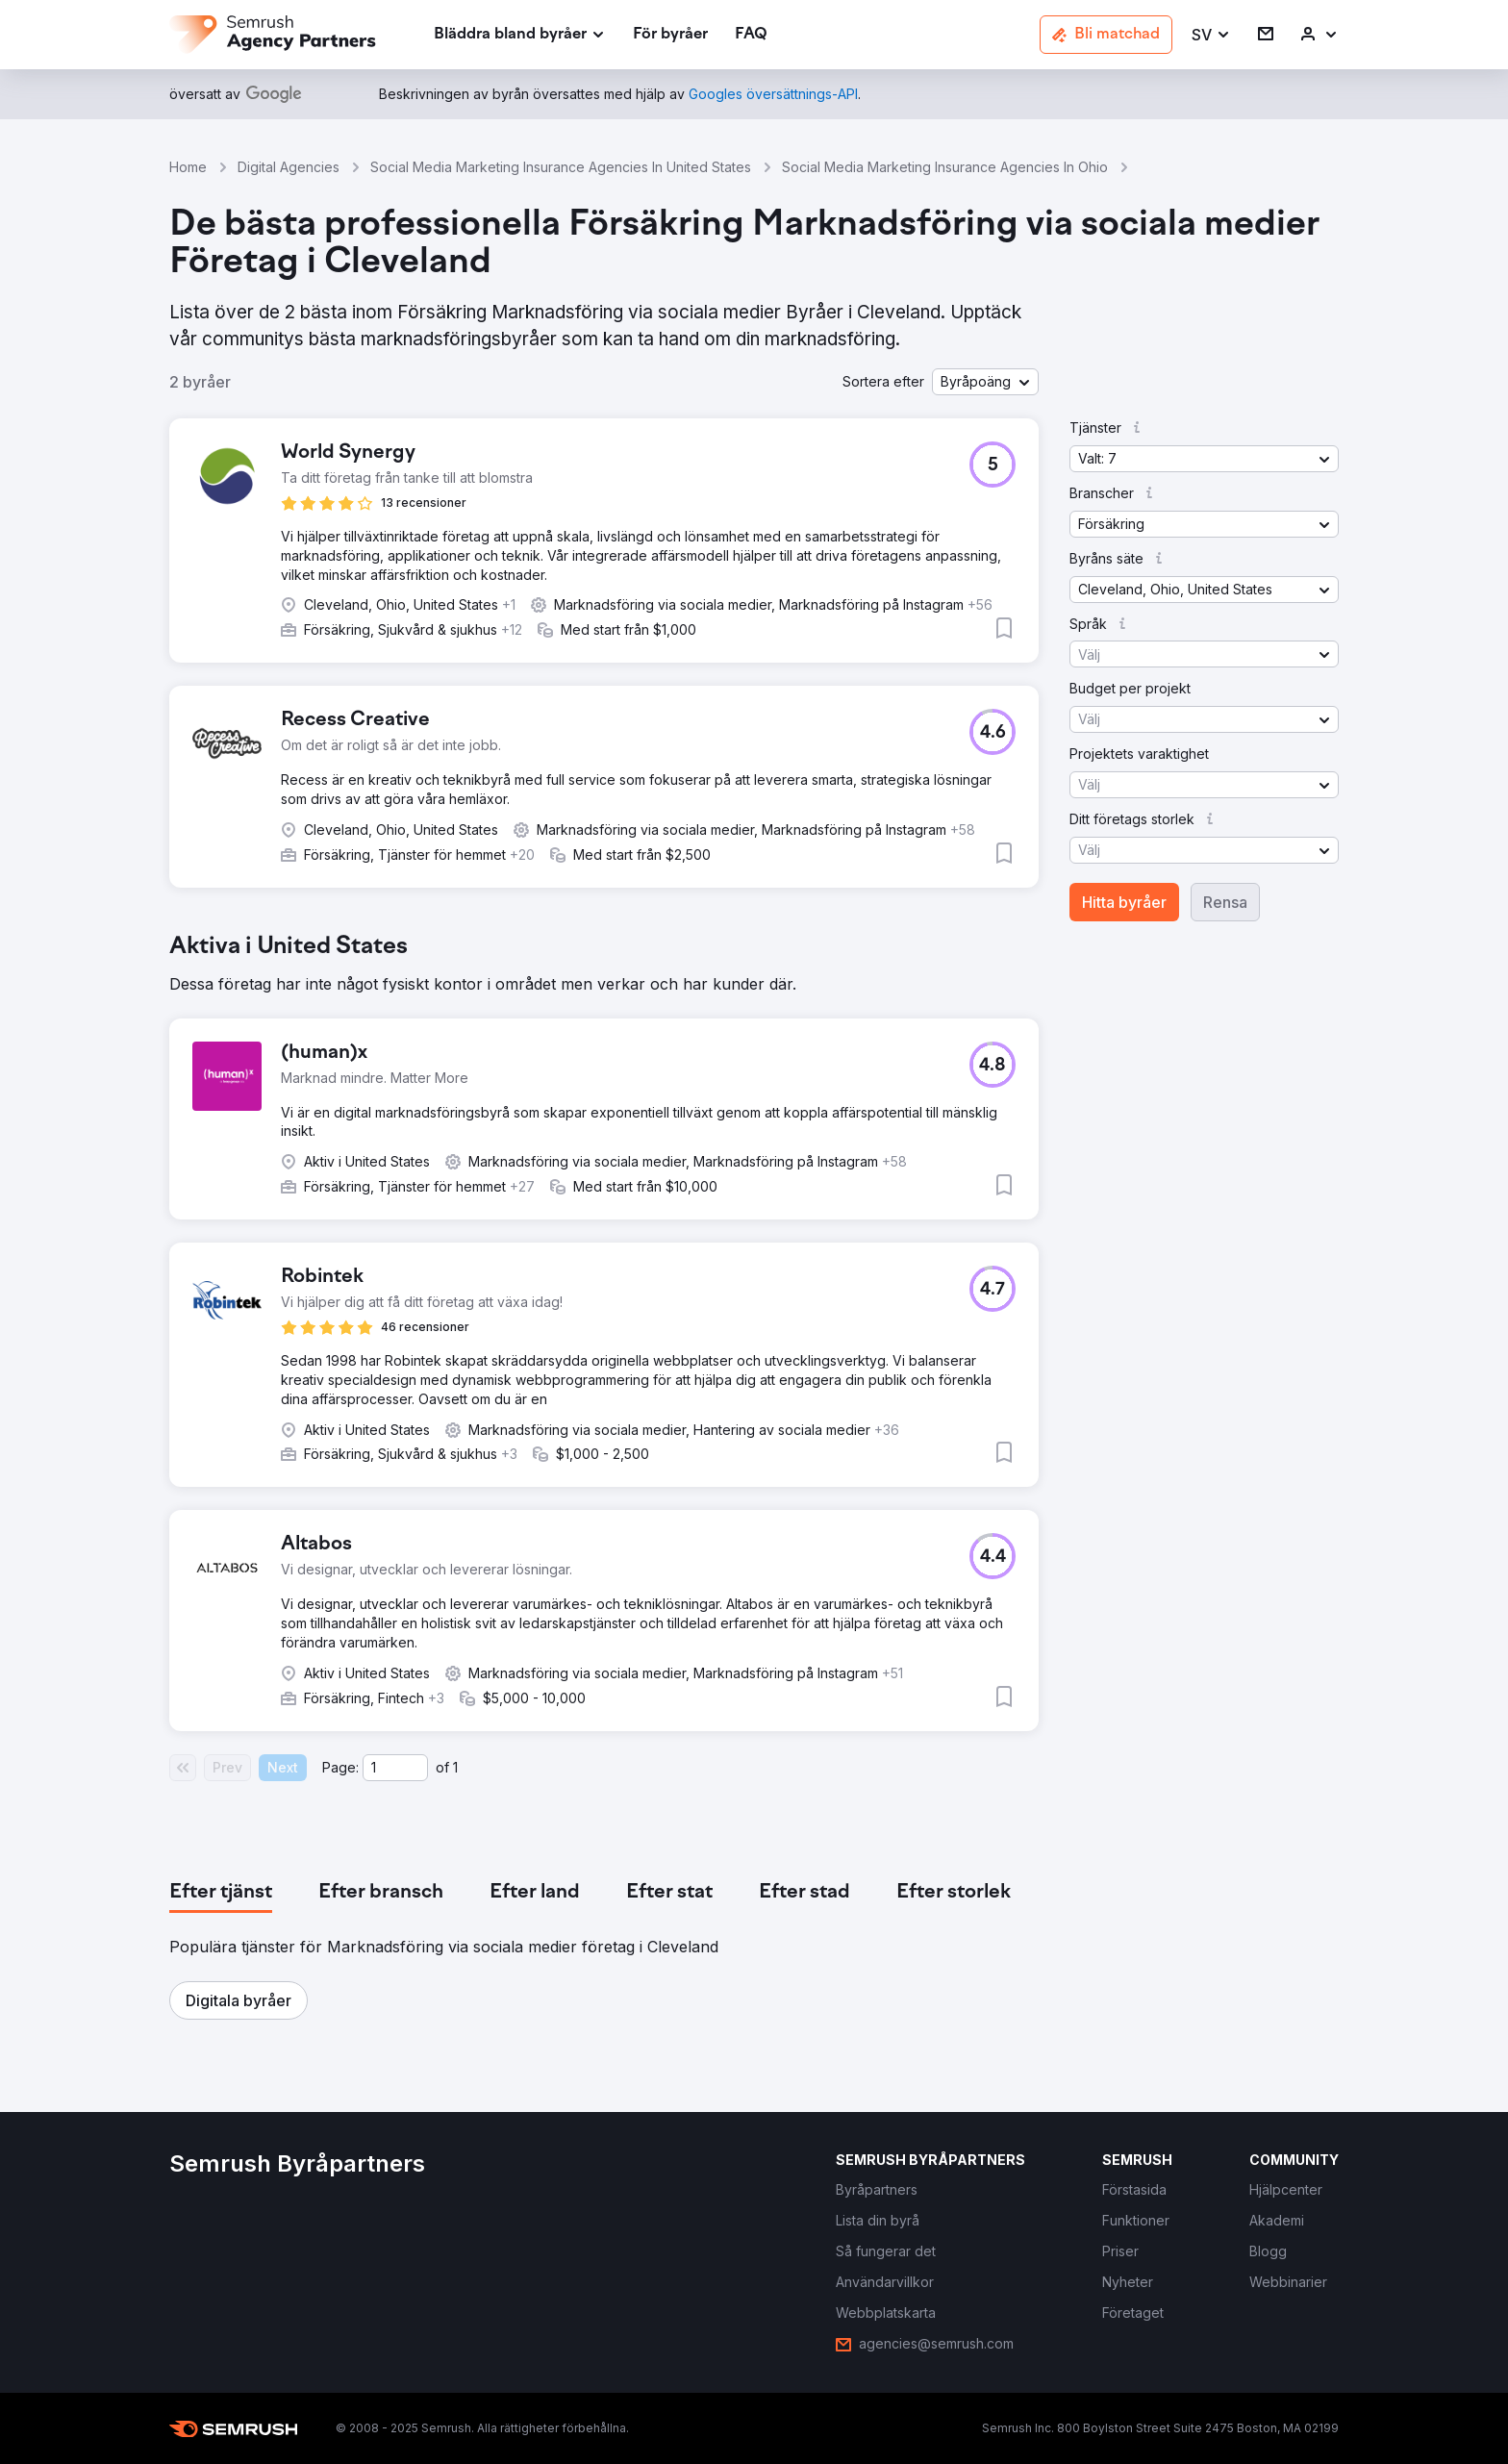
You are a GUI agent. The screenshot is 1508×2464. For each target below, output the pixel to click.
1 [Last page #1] (455, 1767)
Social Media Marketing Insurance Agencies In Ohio (945, 167)
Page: (340, 1767)
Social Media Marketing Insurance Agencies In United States (560, 167)
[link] (670, 35)
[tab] (220, 1892)
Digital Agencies (288, 167)
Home (188, 167)
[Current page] (395, 1767)
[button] (1211, 35)
